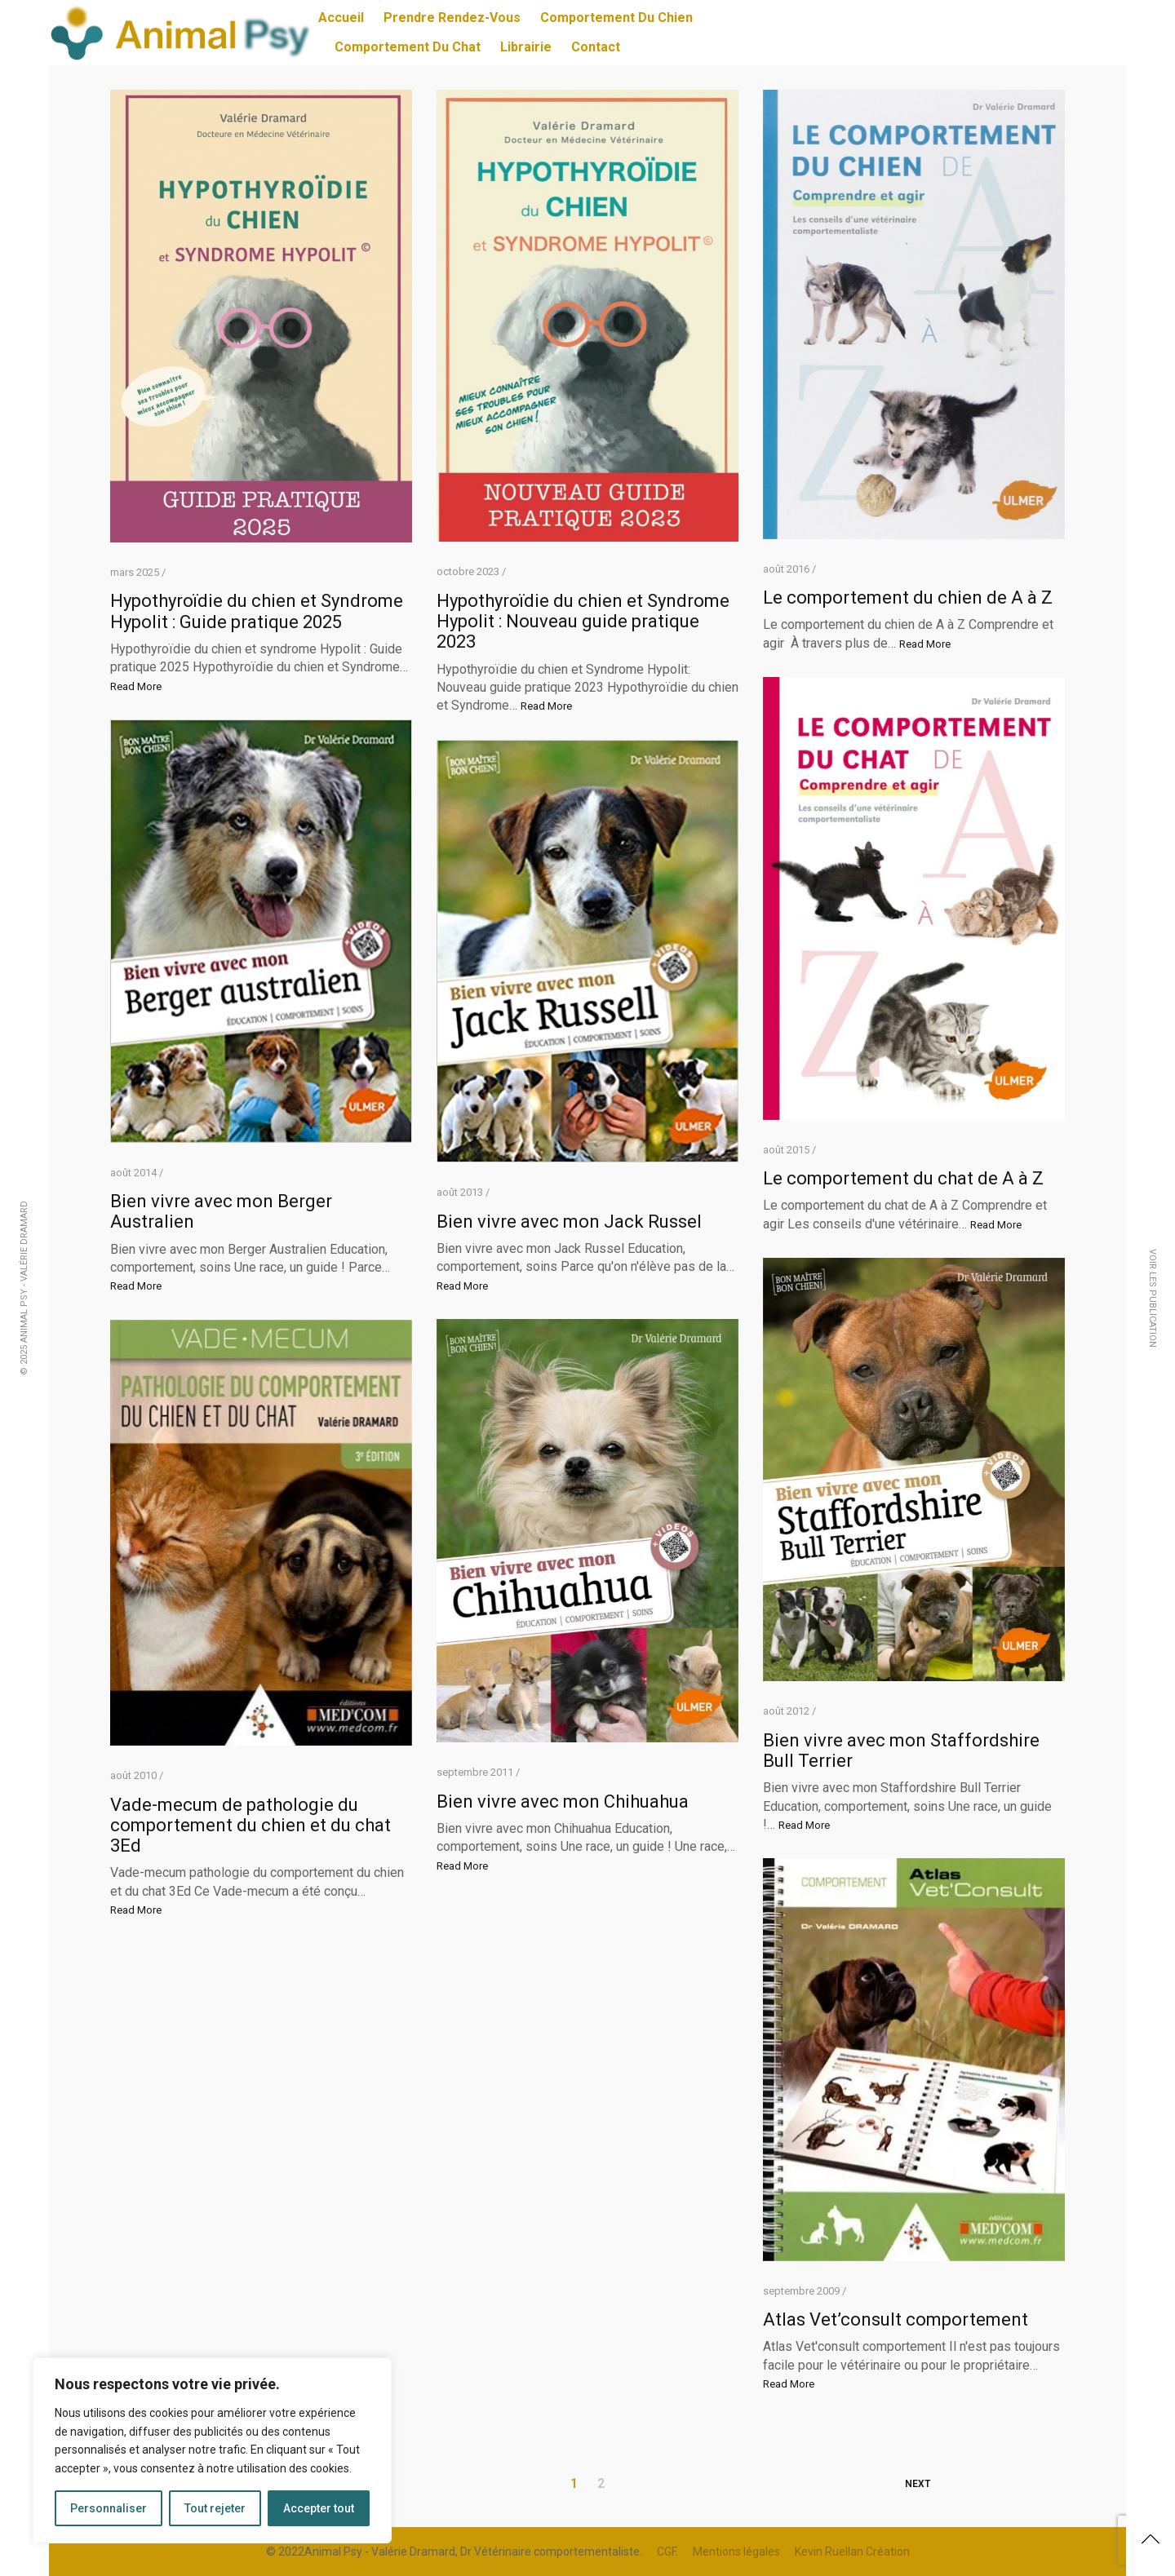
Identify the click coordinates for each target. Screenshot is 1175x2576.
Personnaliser (108, 2508)
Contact (595, 47)
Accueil (341, 17)
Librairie (526, 47)
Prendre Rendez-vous (452, 17)
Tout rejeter (215, 2508)
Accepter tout (318, 2508)
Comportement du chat (408, 47)
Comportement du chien (616, 17)
